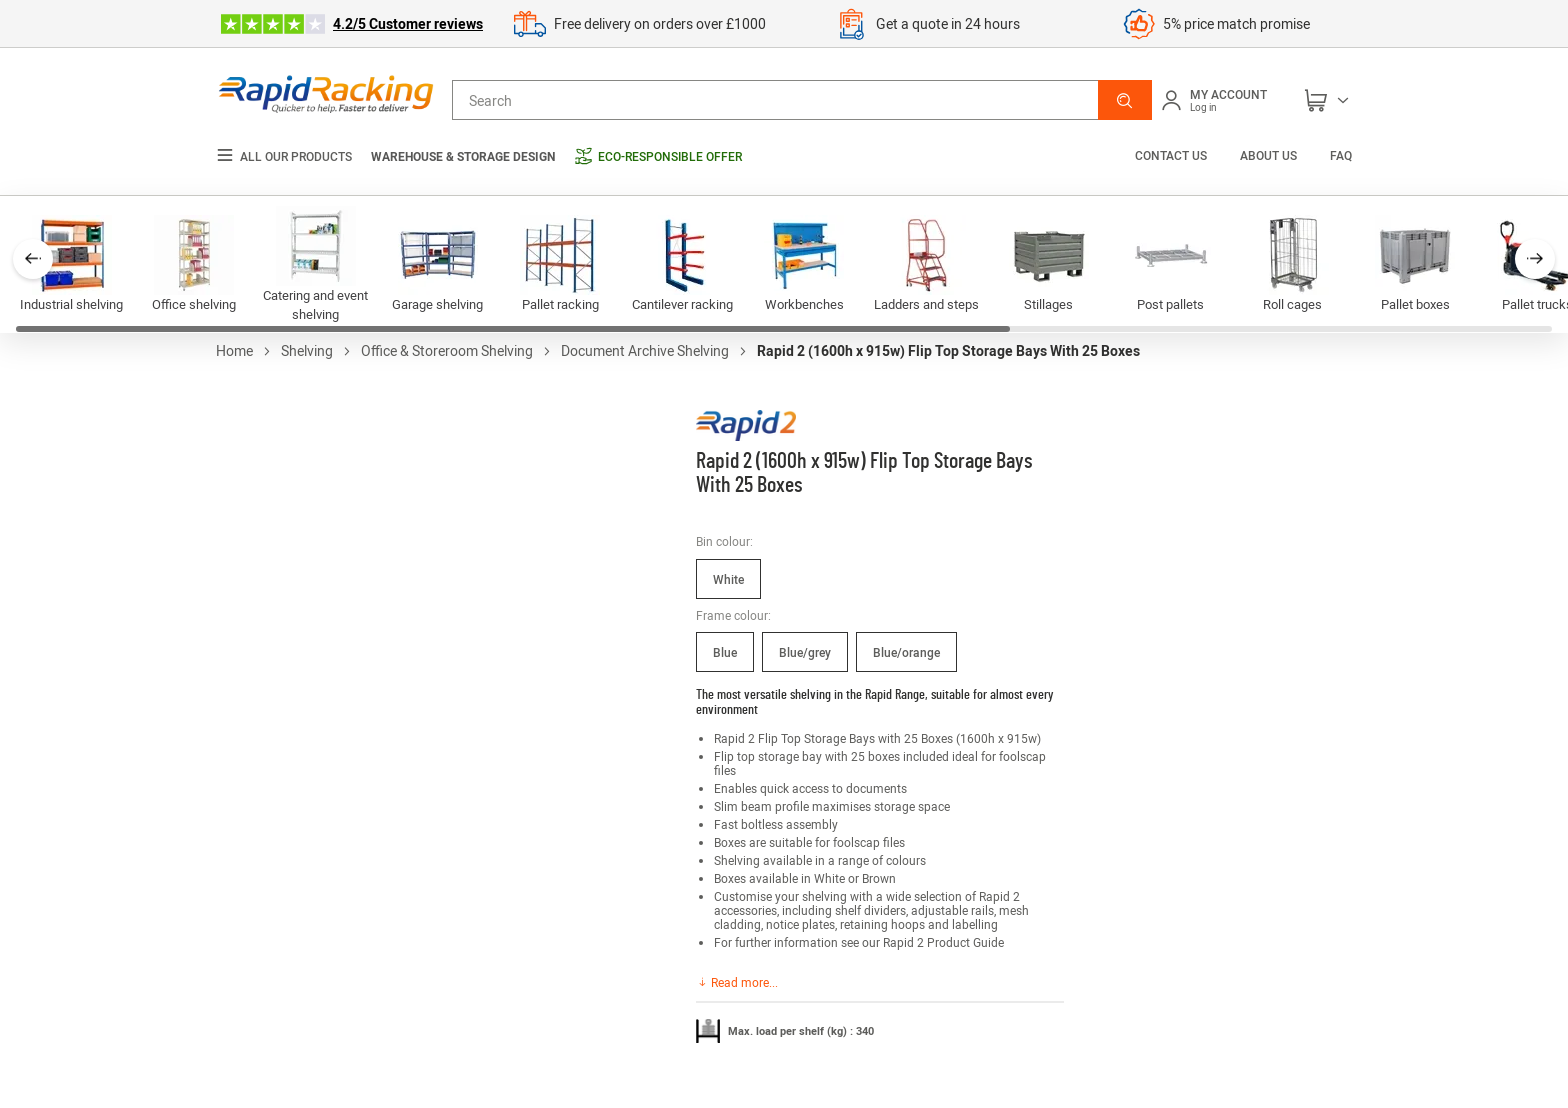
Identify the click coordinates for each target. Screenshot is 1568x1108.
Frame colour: (733, 615)
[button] (1125, 100)
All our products (284, 156)
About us (1268, 155)
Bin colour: (724, 541)
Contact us (1172, 155)
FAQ (1341, 155)
